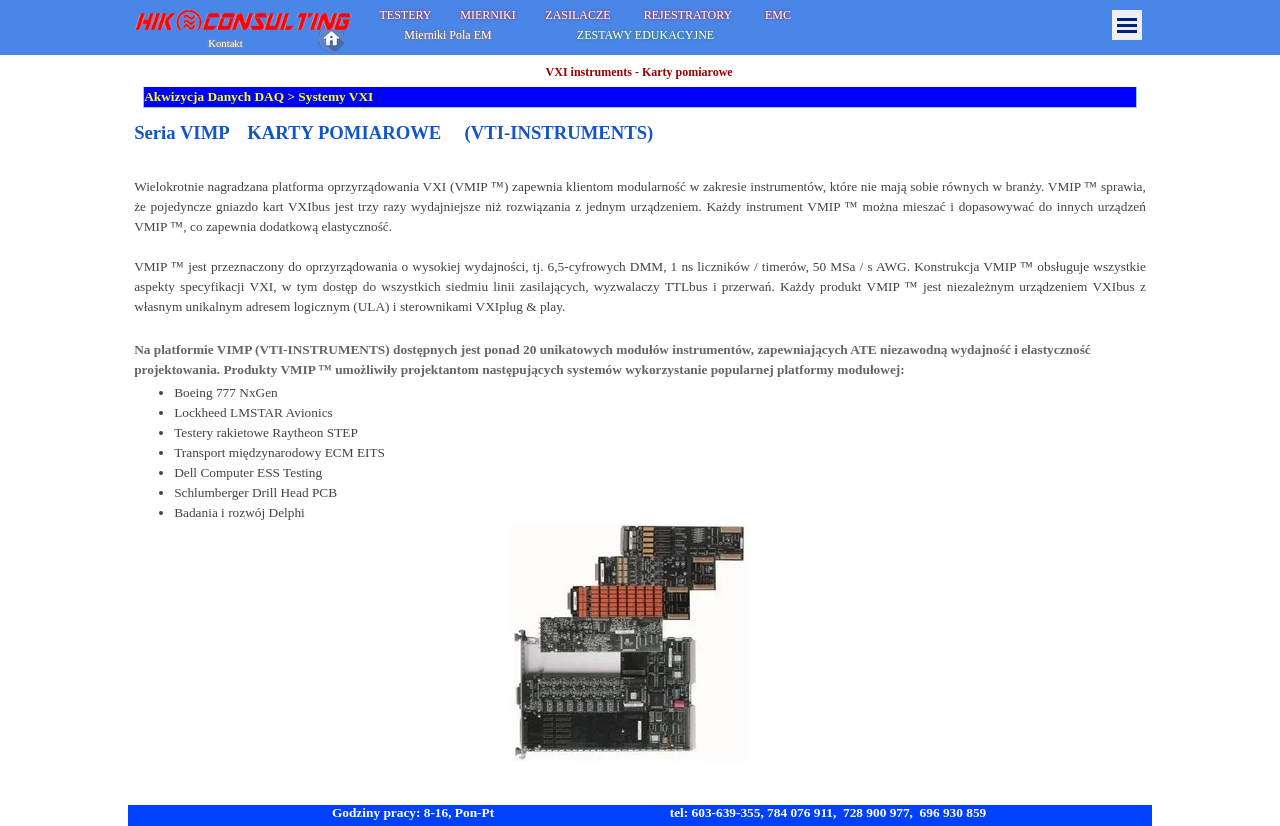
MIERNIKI (487, 15)
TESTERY (405, 15)
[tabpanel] (640, 441)
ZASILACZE (577, 15)
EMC (778, 15)
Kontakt (225, 43)
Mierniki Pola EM (447, 35)
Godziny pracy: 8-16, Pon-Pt (413, 812)
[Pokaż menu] (1127, 25)
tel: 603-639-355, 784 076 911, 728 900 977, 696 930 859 (828, 812)
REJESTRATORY (688, 15)
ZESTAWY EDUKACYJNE (645, 35)
